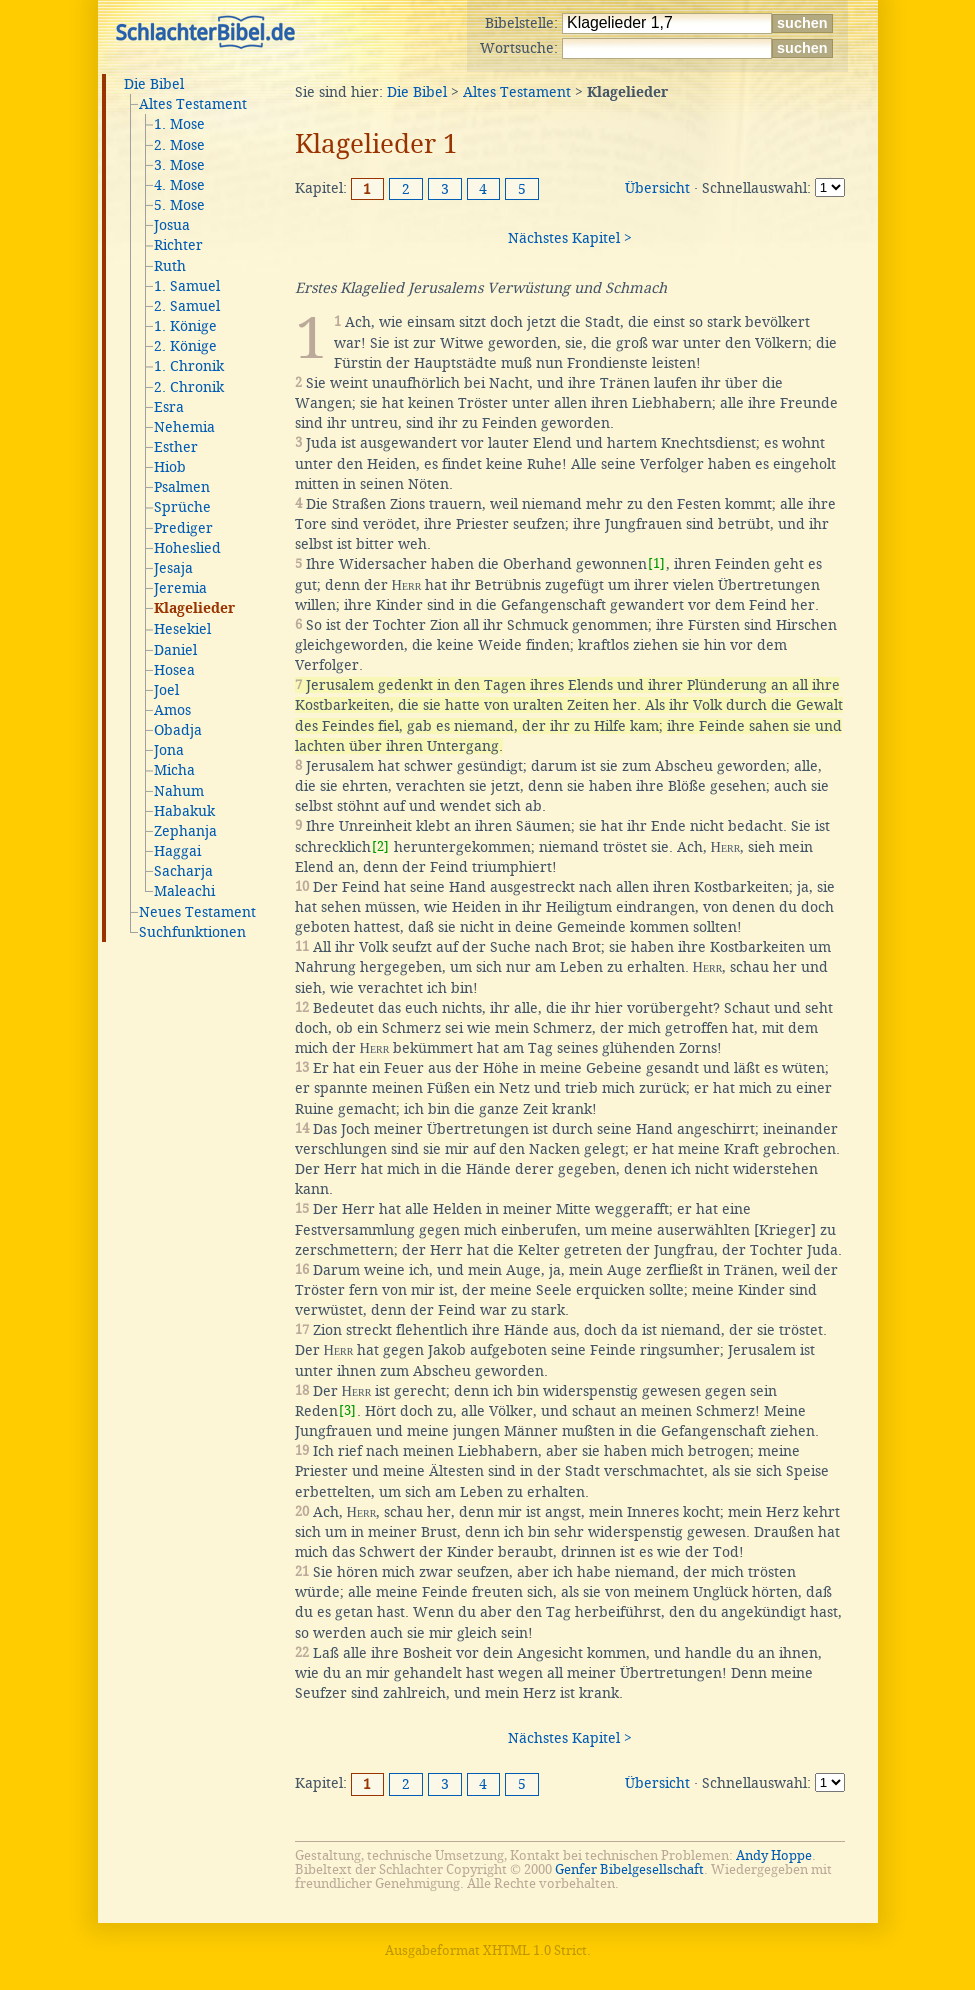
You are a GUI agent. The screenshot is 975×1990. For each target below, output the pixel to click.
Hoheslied (187, 548)
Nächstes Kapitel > (570, 238)
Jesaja (173, 568)
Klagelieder (194, 609)
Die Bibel (154, 84)
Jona (169, 750)
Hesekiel (182, 629)
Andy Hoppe (774, 1855)
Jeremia (180, 588)
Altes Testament (193, 104)
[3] (347, 1410)
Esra (169, 407)
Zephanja (185, 831)
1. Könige (185, 326)
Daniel (175, 650)
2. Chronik (189, 387)
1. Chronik (189, 366)
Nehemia (184, 427)
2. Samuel (187, 306)
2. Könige (185, 346)
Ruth (170, 266)
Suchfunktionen (192, 932)
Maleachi (184, 891)
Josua (172, 225)
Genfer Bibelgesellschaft (629, 1869)
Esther (176, 447)
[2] (380, 846)
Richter (178, 245)
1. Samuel (187, 286)
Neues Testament (197, 912)
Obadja (178, 730)
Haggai (177, 851)
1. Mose (179, 124)
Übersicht (657, 188)
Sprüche (182, 507)
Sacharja (183, 871)
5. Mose (179, 205)
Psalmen (182, 487)
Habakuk (184, 811)
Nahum (179, 791)
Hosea (174, 670)
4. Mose (179, 185)
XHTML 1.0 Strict (535, 1950)
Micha (174, 770)
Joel (166, 690)
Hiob (170, 467)
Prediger (183, 528)
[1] (656, 563)
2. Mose (179, 145)
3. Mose (179, 165)
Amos (172, 710)
